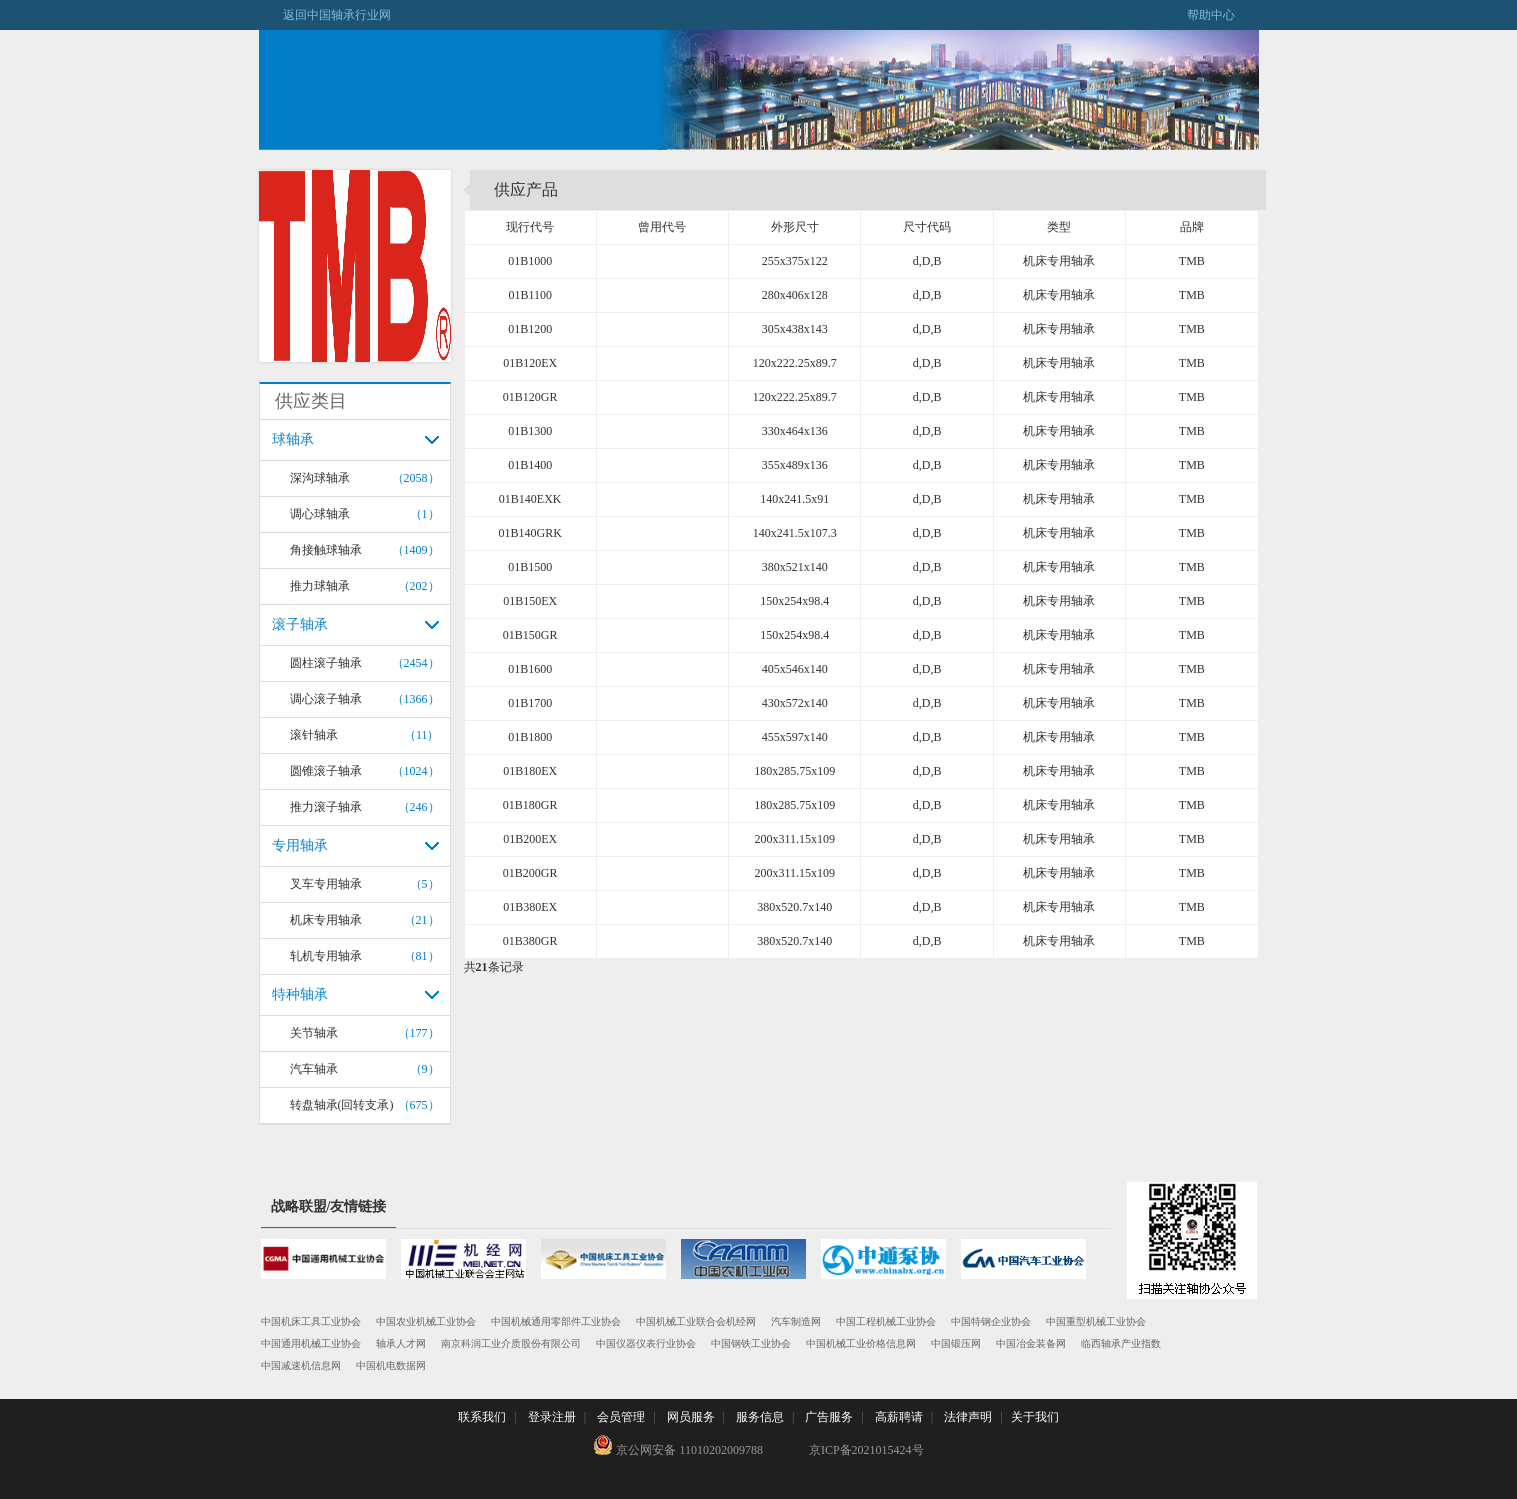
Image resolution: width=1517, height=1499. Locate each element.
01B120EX (530, 363)
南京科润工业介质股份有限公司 (511, 1343)
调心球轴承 (320, 514)
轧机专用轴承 (326, 956)
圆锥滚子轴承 (326, 771)
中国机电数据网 (391, 1365)
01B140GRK (529, 533)
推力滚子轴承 (326, 807)
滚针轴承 (314, 735)
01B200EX (530, 839)
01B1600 (530, 669)
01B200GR (530, 873)
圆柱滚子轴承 (326, 663)
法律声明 (968, 1417)
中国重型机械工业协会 (1096, 1321)
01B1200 (530, 329)
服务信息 (760, 1417)
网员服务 (691, 1417)
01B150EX (530, 601)
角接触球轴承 (326, 550)
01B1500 (530, 567)
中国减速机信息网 (301, 1365)
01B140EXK (530, 499)
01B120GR (530, 397)
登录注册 (552, 1417)
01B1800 (530, 737)
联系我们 (482, 1417)
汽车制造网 (796, 1321)
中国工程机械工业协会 (886, 1321)
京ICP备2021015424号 (866, 1450)
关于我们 (1035, 1417)
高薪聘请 (899, 1417)
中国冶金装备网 (1031, 1343)
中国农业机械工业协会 (426, 1321)
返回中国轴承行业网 (325, 15)
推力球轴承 (320, 586)
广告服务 (829, 1417)
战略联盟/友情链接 (329, 1206)
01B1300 (530, 431)
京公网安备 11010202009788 (678, 1446)
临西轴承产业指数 (1121, 1343)
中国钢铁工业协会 (751, 1343)
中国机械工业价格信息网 (861, 1343)
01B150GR (530, 635)
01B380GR (530, 941)
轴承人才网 (401, 1343)
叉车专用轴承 (326, 884)
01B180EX (530, 771)
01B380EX (530, 907)
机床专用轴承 (326, 920)
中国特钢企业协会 (991, 1321)
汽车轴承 (314, 1069)
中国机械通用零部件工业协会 (556, 1321)
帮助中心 (1223, 15)
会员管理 (621, 1417)
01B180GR (530, 805)
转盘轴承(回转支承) (342, 1105)
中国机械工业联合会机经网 (696, 1321)
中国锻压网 (956, 1343)
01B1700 (530, 703)
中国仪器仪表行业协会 (646, 1343)
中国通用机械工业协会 (311, 1343)
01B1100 (530, 295)
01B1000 (530, 261)
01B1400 (530, 465)
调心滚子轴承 (326, 699)
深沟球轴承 (320, 478)
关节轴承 (314, 1033)
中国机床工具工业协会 (311, 1321)
